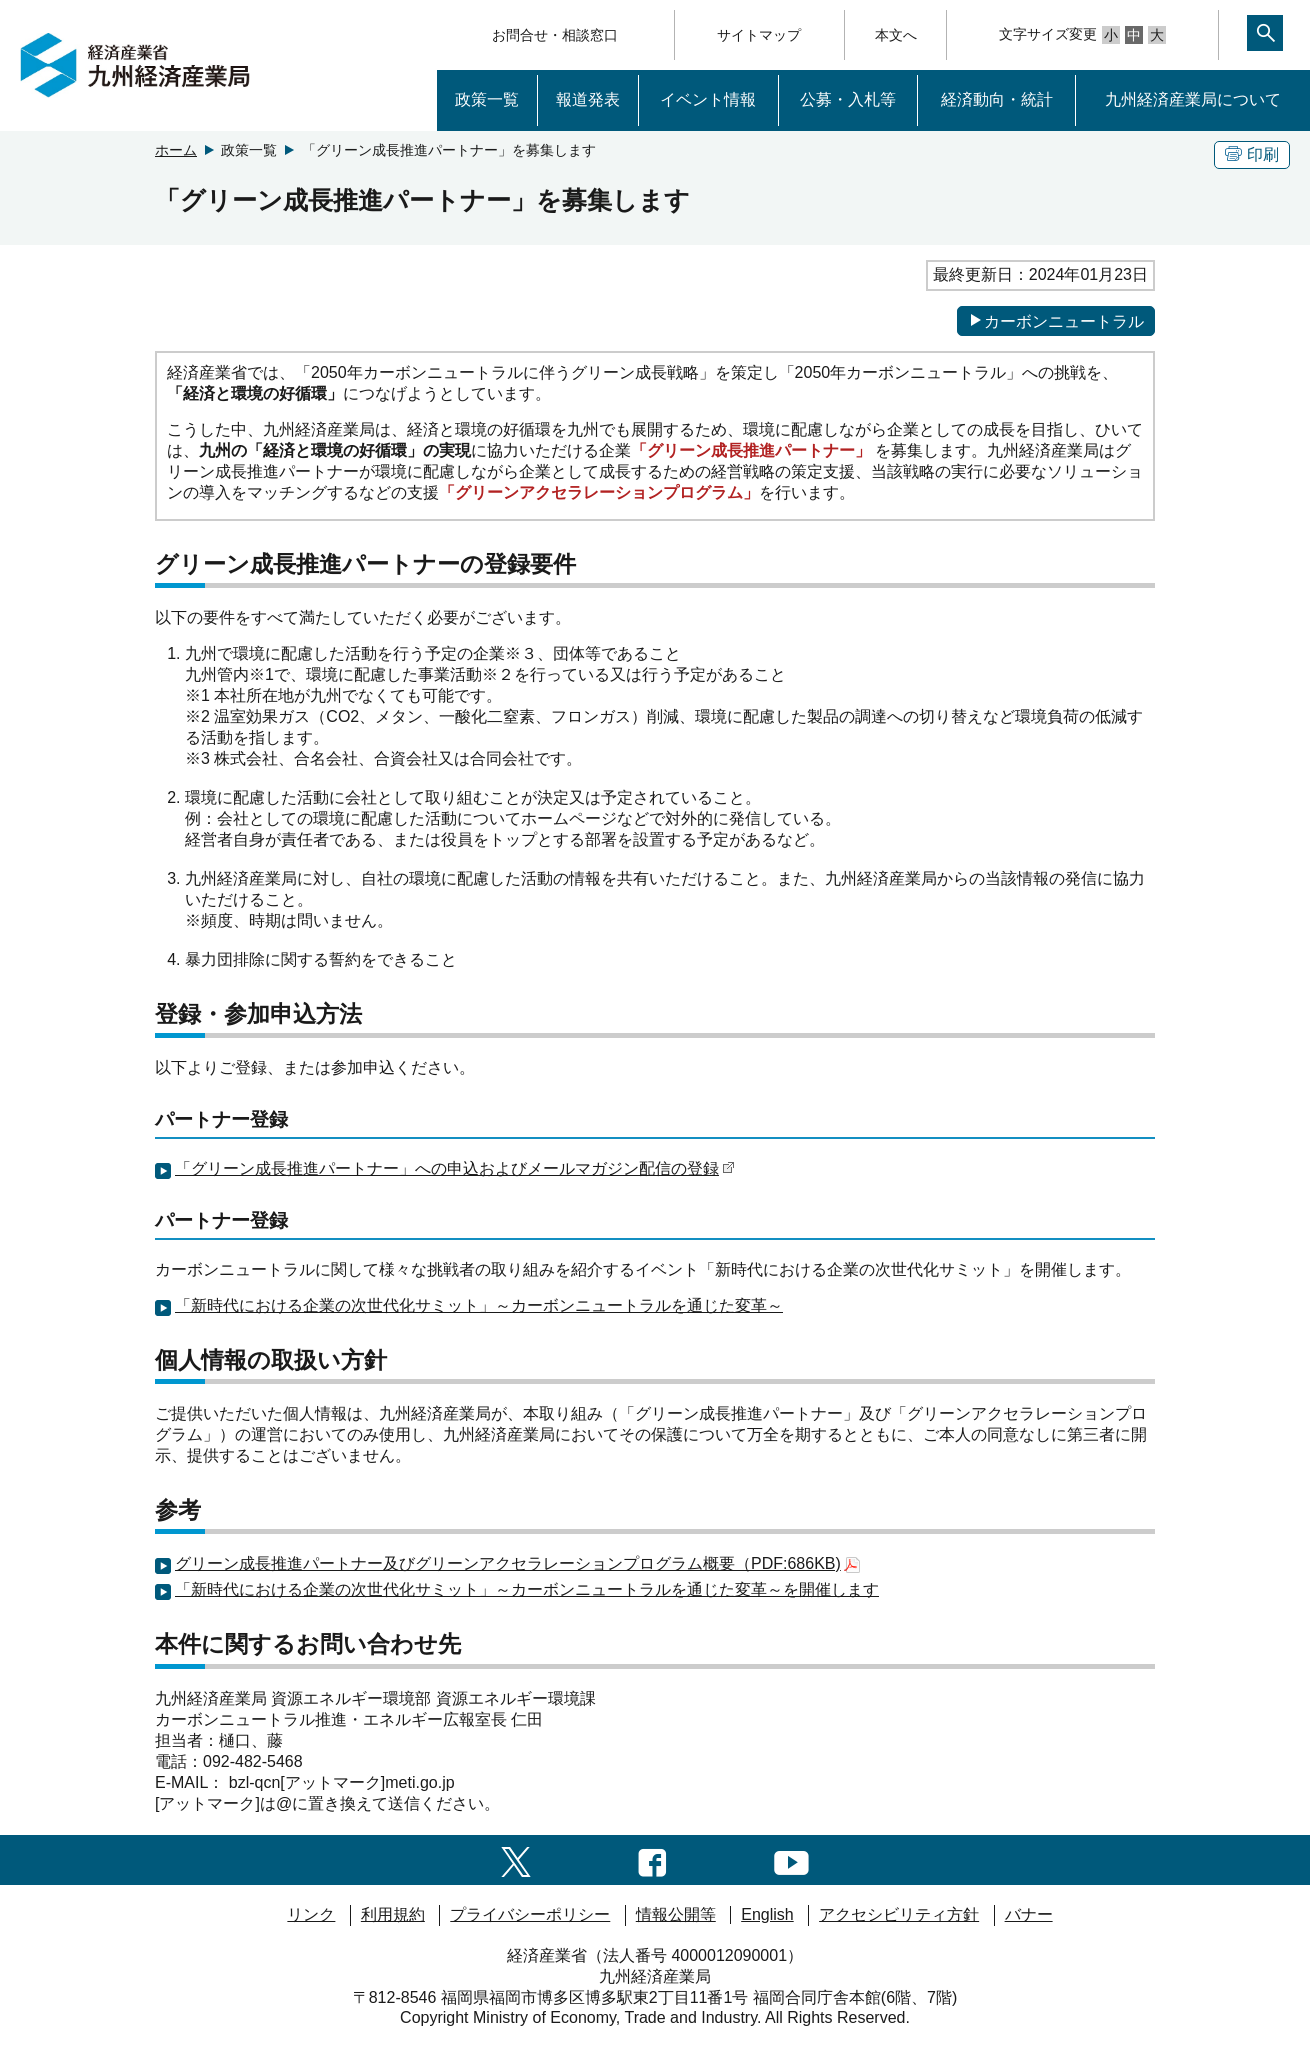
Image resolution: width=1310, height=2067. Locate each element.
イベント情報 (708, 99)
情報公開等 (676, 1914)
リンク (311, 1914)
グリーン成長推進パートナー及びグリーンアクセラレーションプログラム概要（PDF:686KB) (517, 1563)
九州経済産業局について (1193, 99)
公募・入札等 (848, 99)
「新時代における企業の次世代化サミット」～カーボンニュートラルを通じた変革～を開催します (527, 1589)
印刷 (1252, 154)
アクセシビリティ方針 (899, 1914)
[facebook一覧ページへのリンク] (652, 1859)
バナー (1029, 1914)
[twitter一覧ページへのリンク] (516, 1859)
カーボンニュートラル (1056, 321)
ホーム (176, 150)
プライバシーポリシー (530, 1914)
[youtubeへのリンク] (791, 1859)
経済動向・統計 (997, 99)
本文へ (896, 35)
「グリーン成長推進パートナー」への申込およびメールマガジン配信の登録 (455, 1168)
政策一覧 (487, 99)
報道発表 (588, 99)
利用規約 (393, 1914)
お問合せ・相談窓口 (555, 35)
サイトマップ (759, 35)
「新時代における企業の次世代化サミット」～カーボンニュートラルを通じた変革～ (479, 1305)
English (767, 1914)
